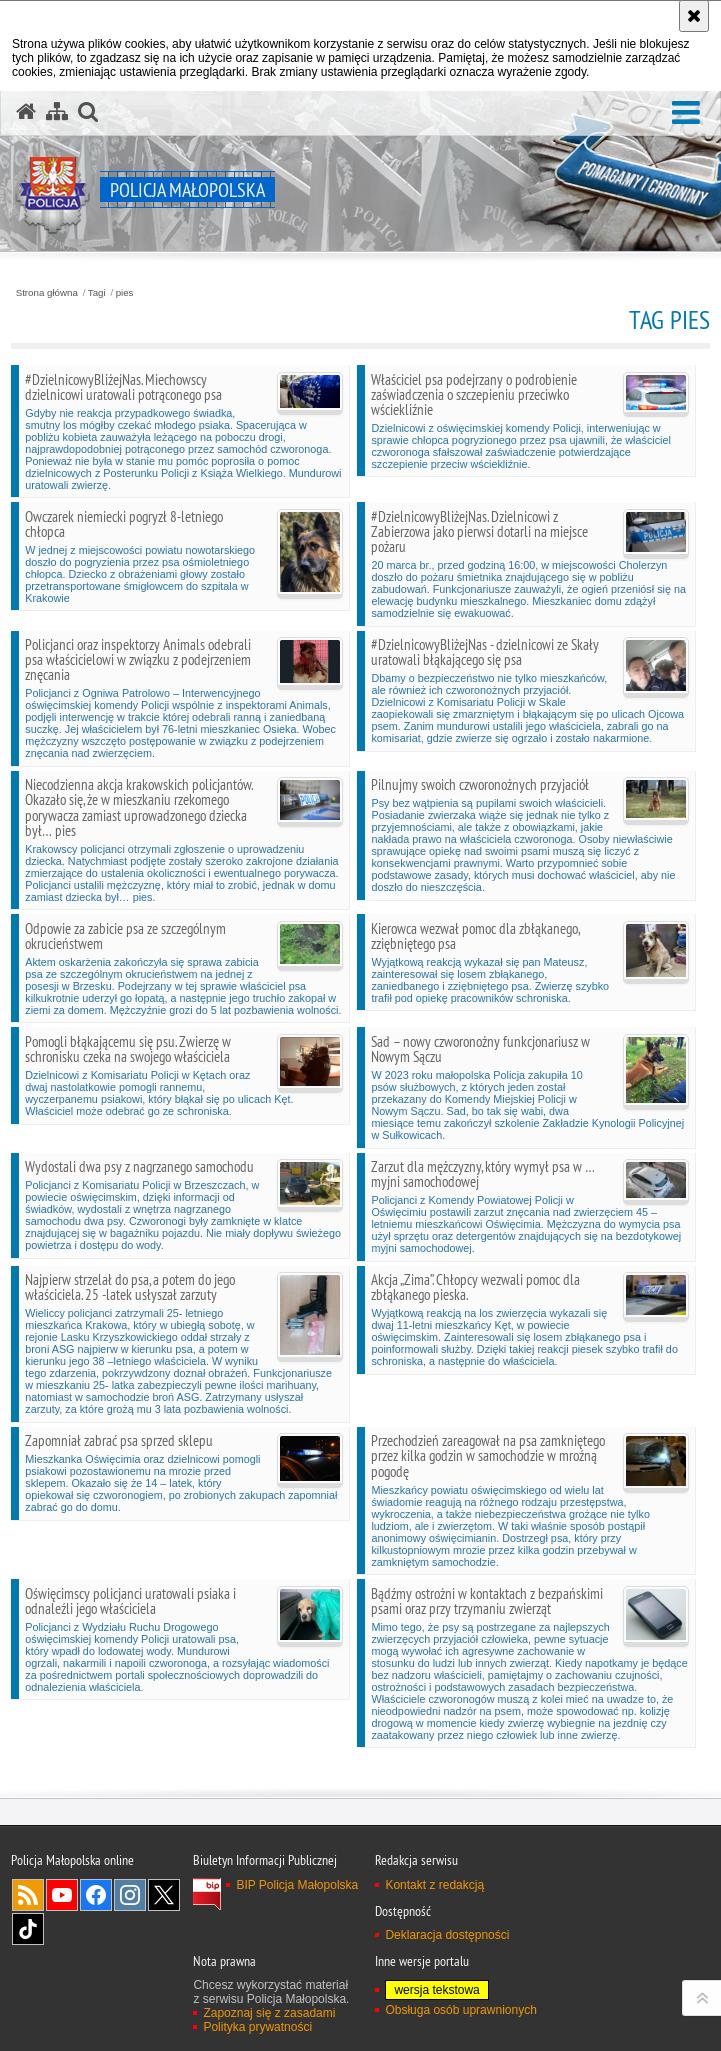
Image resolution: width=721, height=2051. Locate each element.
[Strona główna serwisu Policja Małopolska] (26, 112)
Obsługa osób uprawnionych (460, 2010)
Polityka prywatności (257, 2027)
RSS (28, 1895)
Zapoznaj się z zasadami (269, 2013)
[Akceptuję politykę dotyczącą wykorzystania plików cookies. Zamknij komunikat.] (694, 16)
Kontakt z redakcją (434, 1885)
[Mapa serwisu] (57, 112)
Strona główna (47, 293)
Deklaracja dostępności (447, 1935)
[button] (686, 113)
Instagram (130, 1895)
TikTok (28, 1929)
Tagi (97, 293)
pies (125, 293)
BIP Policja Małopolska (297, 1885)
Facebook (96, 1895)
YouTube (62, 1895)
